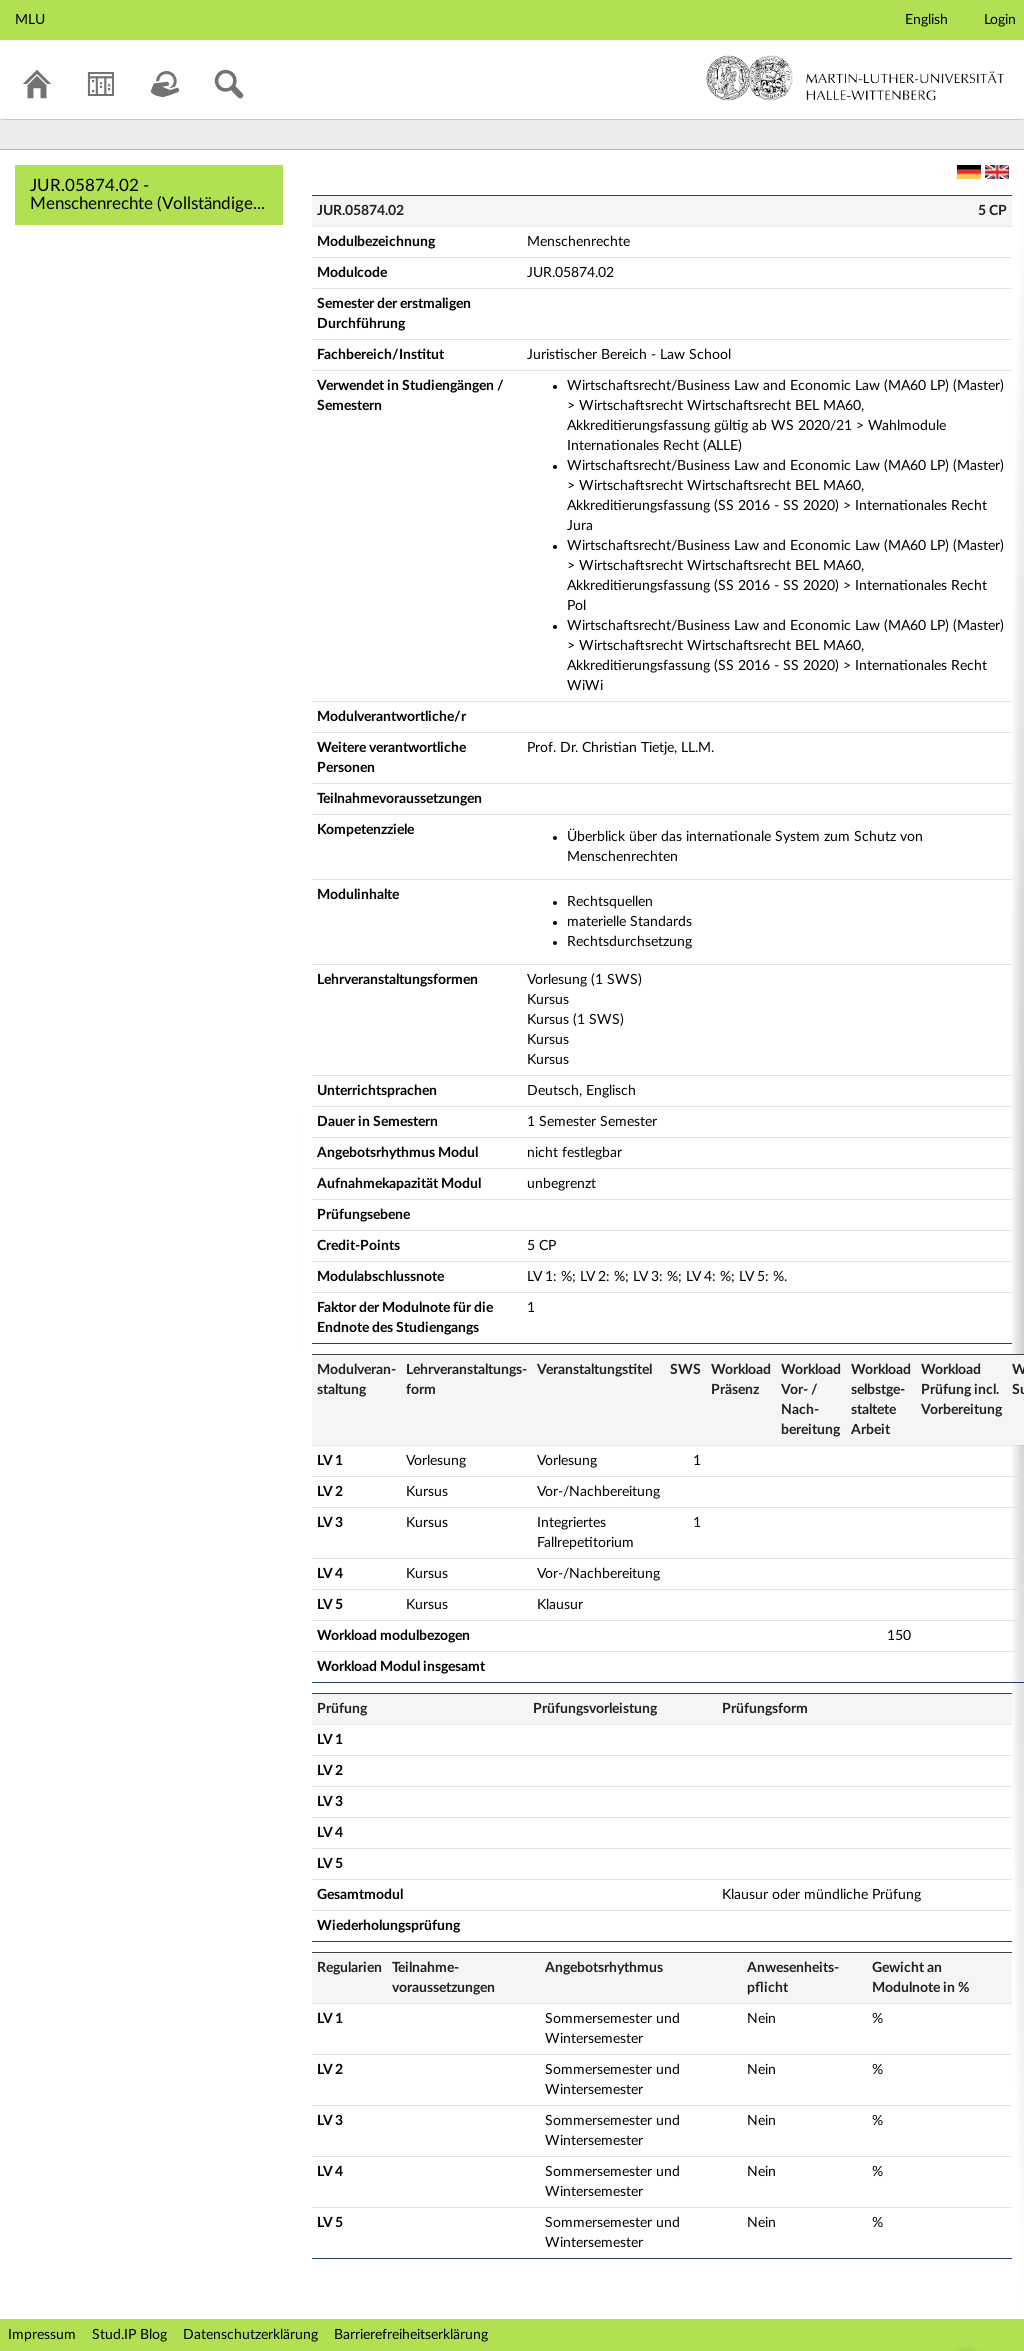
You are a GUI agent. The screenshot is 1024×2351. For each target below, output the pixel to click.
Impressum (42, 2335)
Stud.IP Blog (129, 2335)
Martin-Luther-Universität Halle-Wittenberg (855, 78)
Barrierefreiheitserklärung (411, 2335)
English (926, 20)
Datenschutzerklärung (250, 2335)
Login (1000, 20)
